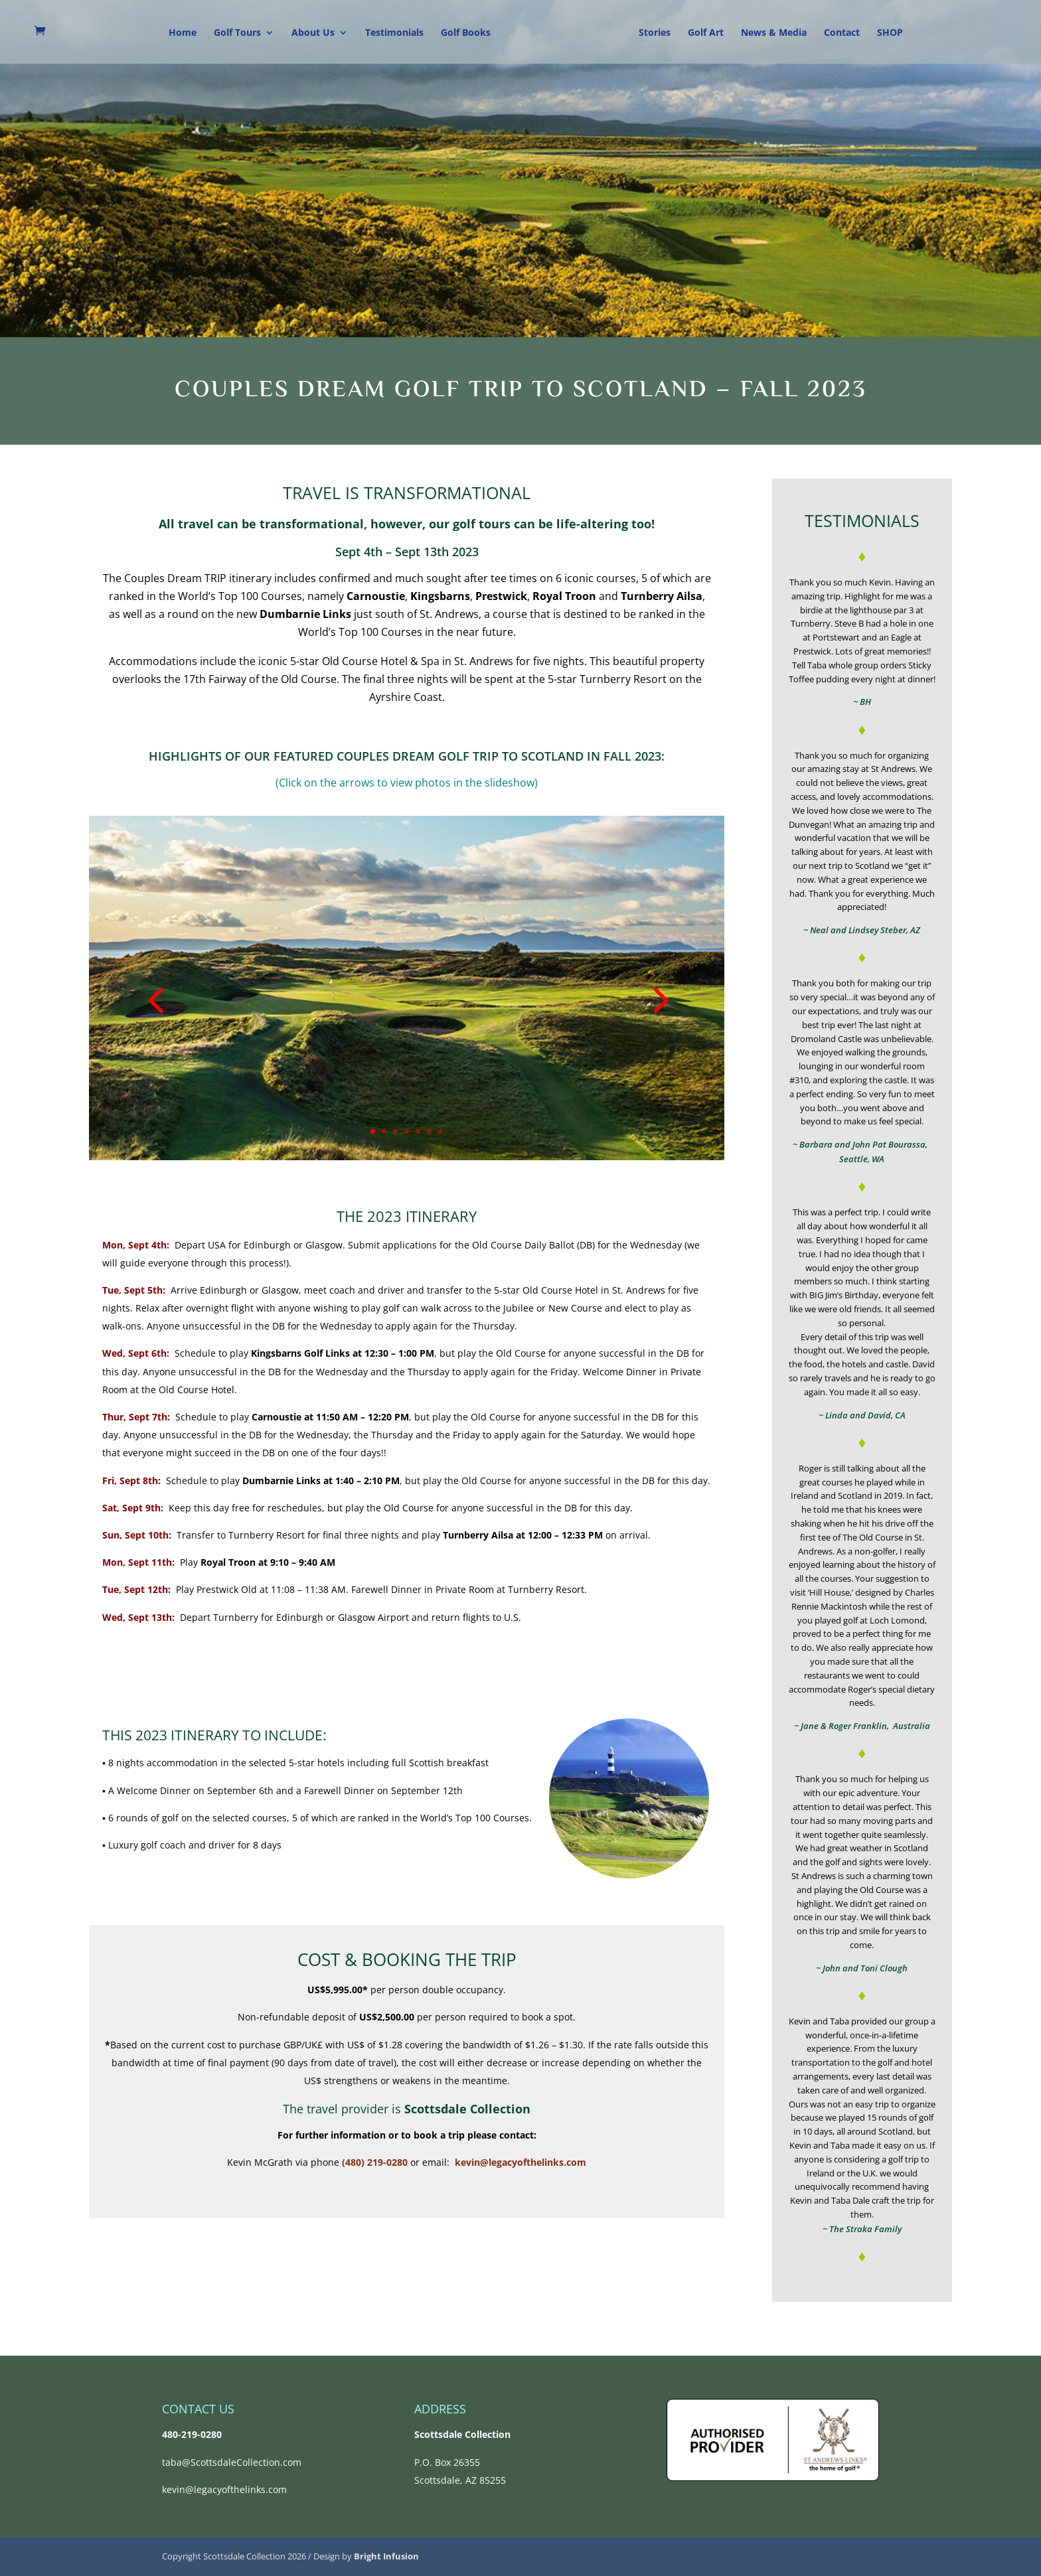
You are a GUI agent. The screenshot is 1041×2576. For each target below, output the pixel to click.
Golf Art (706, 33)
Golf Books (466, 33)
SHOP (890, 33)
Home (183, 33)
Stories (655, 33)
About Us (313, 33)
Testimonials (394, 33)
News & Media (774, 33)
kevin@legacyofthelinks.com (520, 2162)
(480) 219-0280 (375, 2162)
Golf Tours (237, 33)
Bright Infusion (386, 2556)
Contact (842, 33)
